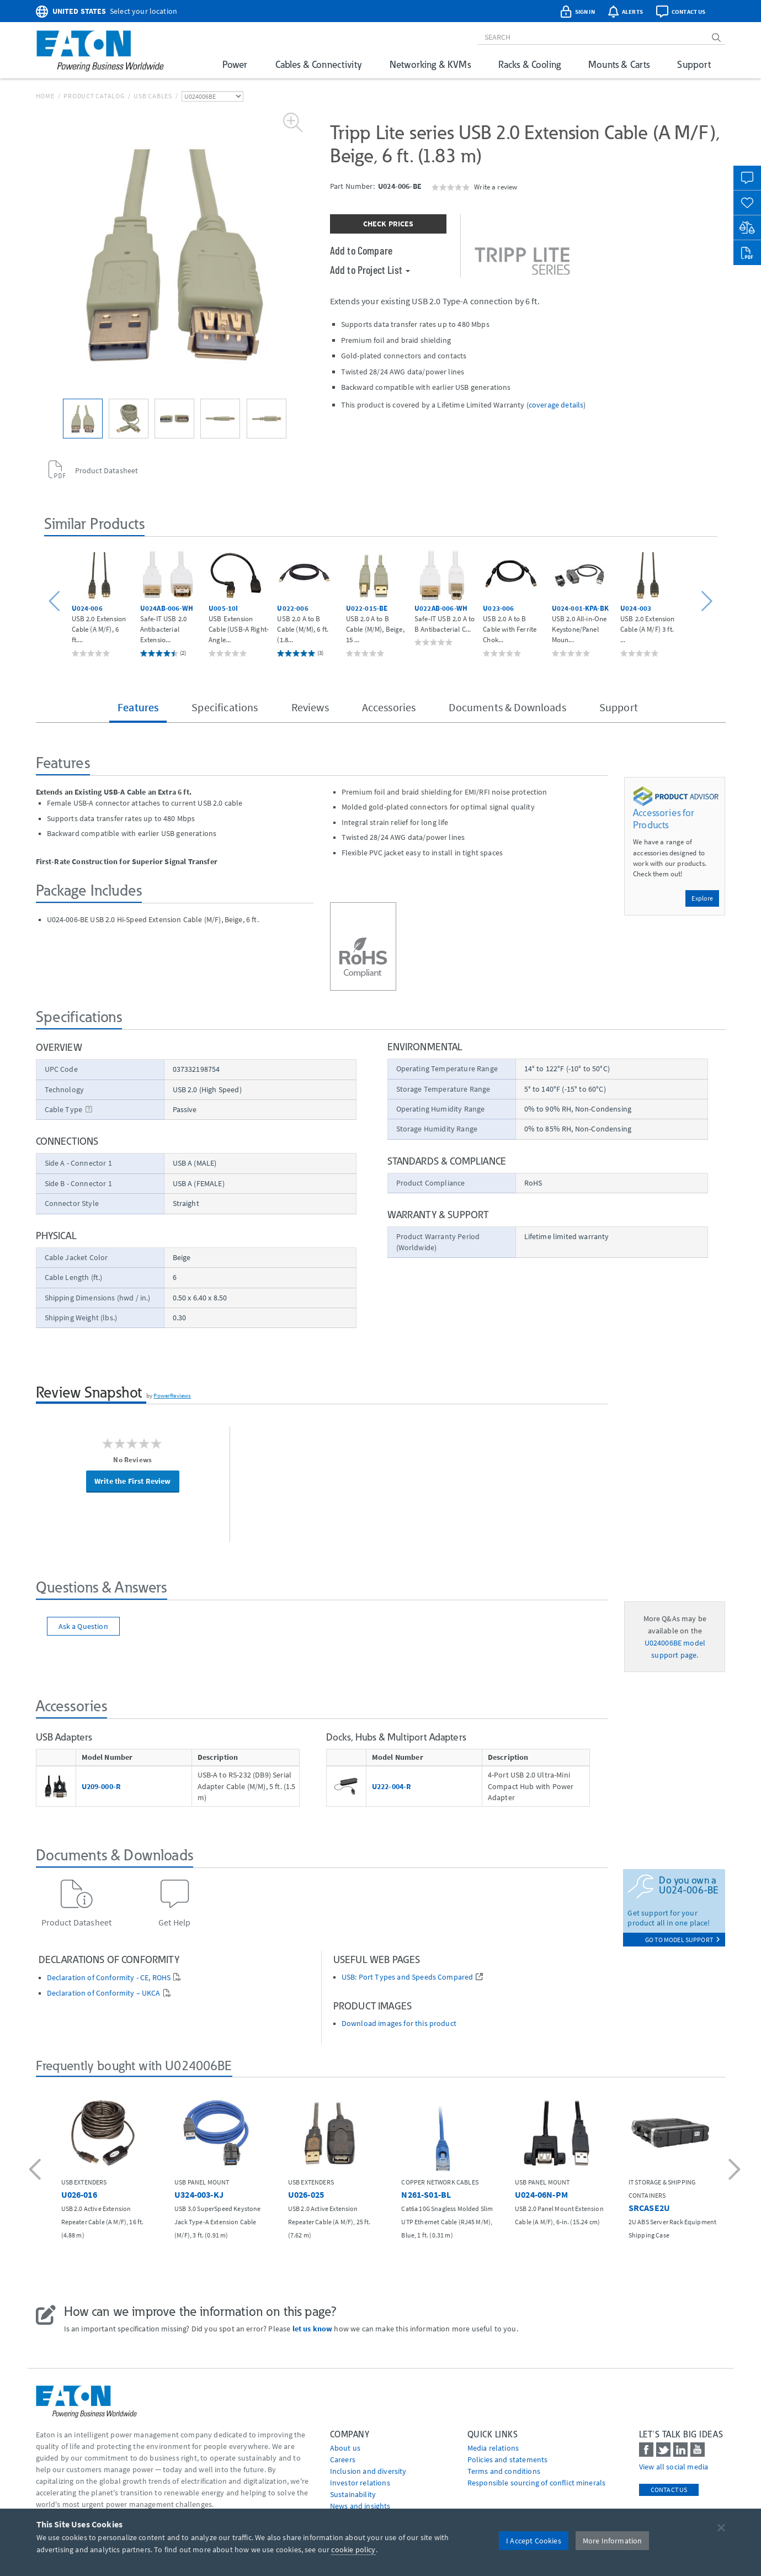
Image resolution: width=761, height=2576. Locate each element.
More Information (612, 2541)
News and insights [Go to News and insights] (360, 2506)
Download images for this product (399, 2023)
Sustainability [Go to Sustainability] (353, 2494)
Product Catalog (93, 96)
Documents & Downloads (507, 707)
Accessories (389, 707)
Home (45, 96)
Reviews (310, 707)
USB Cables (153, 96)
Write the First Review (132, 1481)
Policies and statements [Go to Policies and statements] (507, 2459)
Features (138, 707)
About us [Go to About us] (345, 2448)
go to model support (682, 1939)
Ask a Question (83, 1626)
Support (694, 64)
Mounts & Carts (619, 64)
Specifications (224, 707)
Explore (702, 898)
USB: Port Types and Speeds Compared (407, 1977)
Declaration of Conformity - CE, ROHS (109, 1977)
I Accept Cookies (533, 2541)
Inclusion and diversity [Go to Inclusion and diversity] (368, 2471)
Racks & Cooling (529, 64)
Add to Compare (361, 250)
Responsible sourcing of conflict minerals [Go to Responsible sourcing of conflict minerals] (536, 2483)
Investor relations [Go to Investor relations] (360, 2483)
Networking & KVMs (430, 64)
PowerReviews (172, 1395)
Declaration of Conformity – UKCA (104, 1993)
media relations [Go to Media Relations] (493, 2448)
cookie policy (353, 2549)
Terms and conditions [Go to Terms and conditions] (503, 2471)
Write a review (495, 186)
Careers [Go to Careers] (342, 2459)
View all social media (673, 2467)
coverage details (556, 405)
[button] (56, 602)
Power (235, 64)
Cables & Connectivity (318, 64)
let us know (312, 2329)
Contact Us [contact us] (669, 2489)
